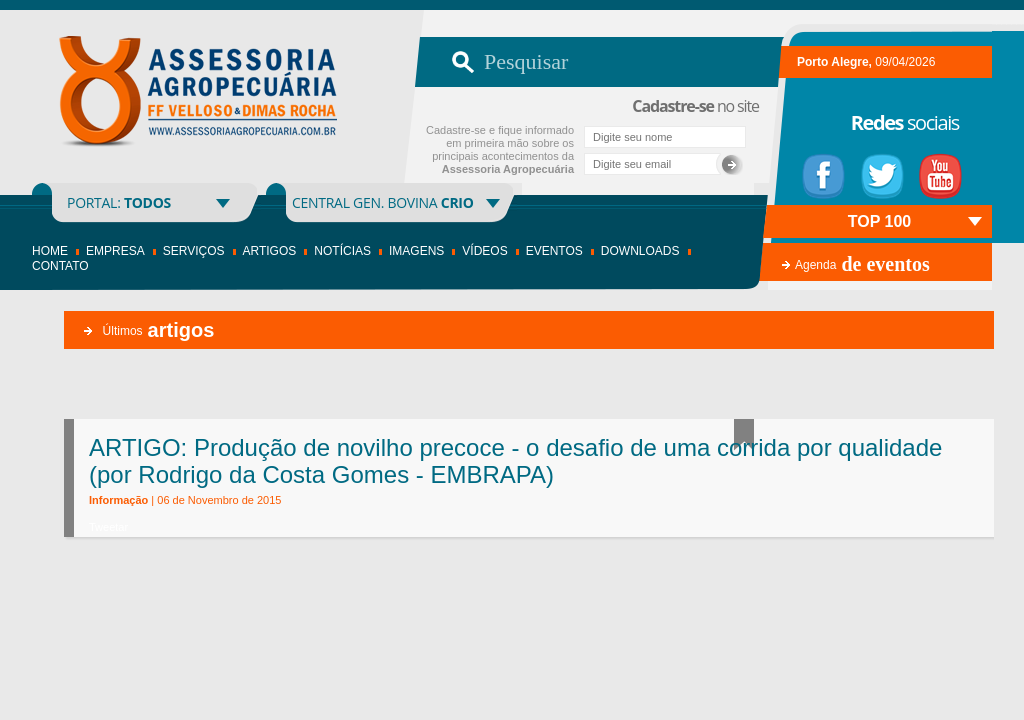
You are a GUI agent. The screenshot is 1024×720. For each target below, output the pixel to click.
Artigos (270, 251)
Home (50, 251)
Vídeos (484, 251)
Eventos (554, 251)
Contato (60, 266)
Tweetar (108, 527)
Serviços (194, 251)
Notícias (342, 251)
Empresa (115, 251)
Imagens (416, 251)
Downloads (640, 251)
